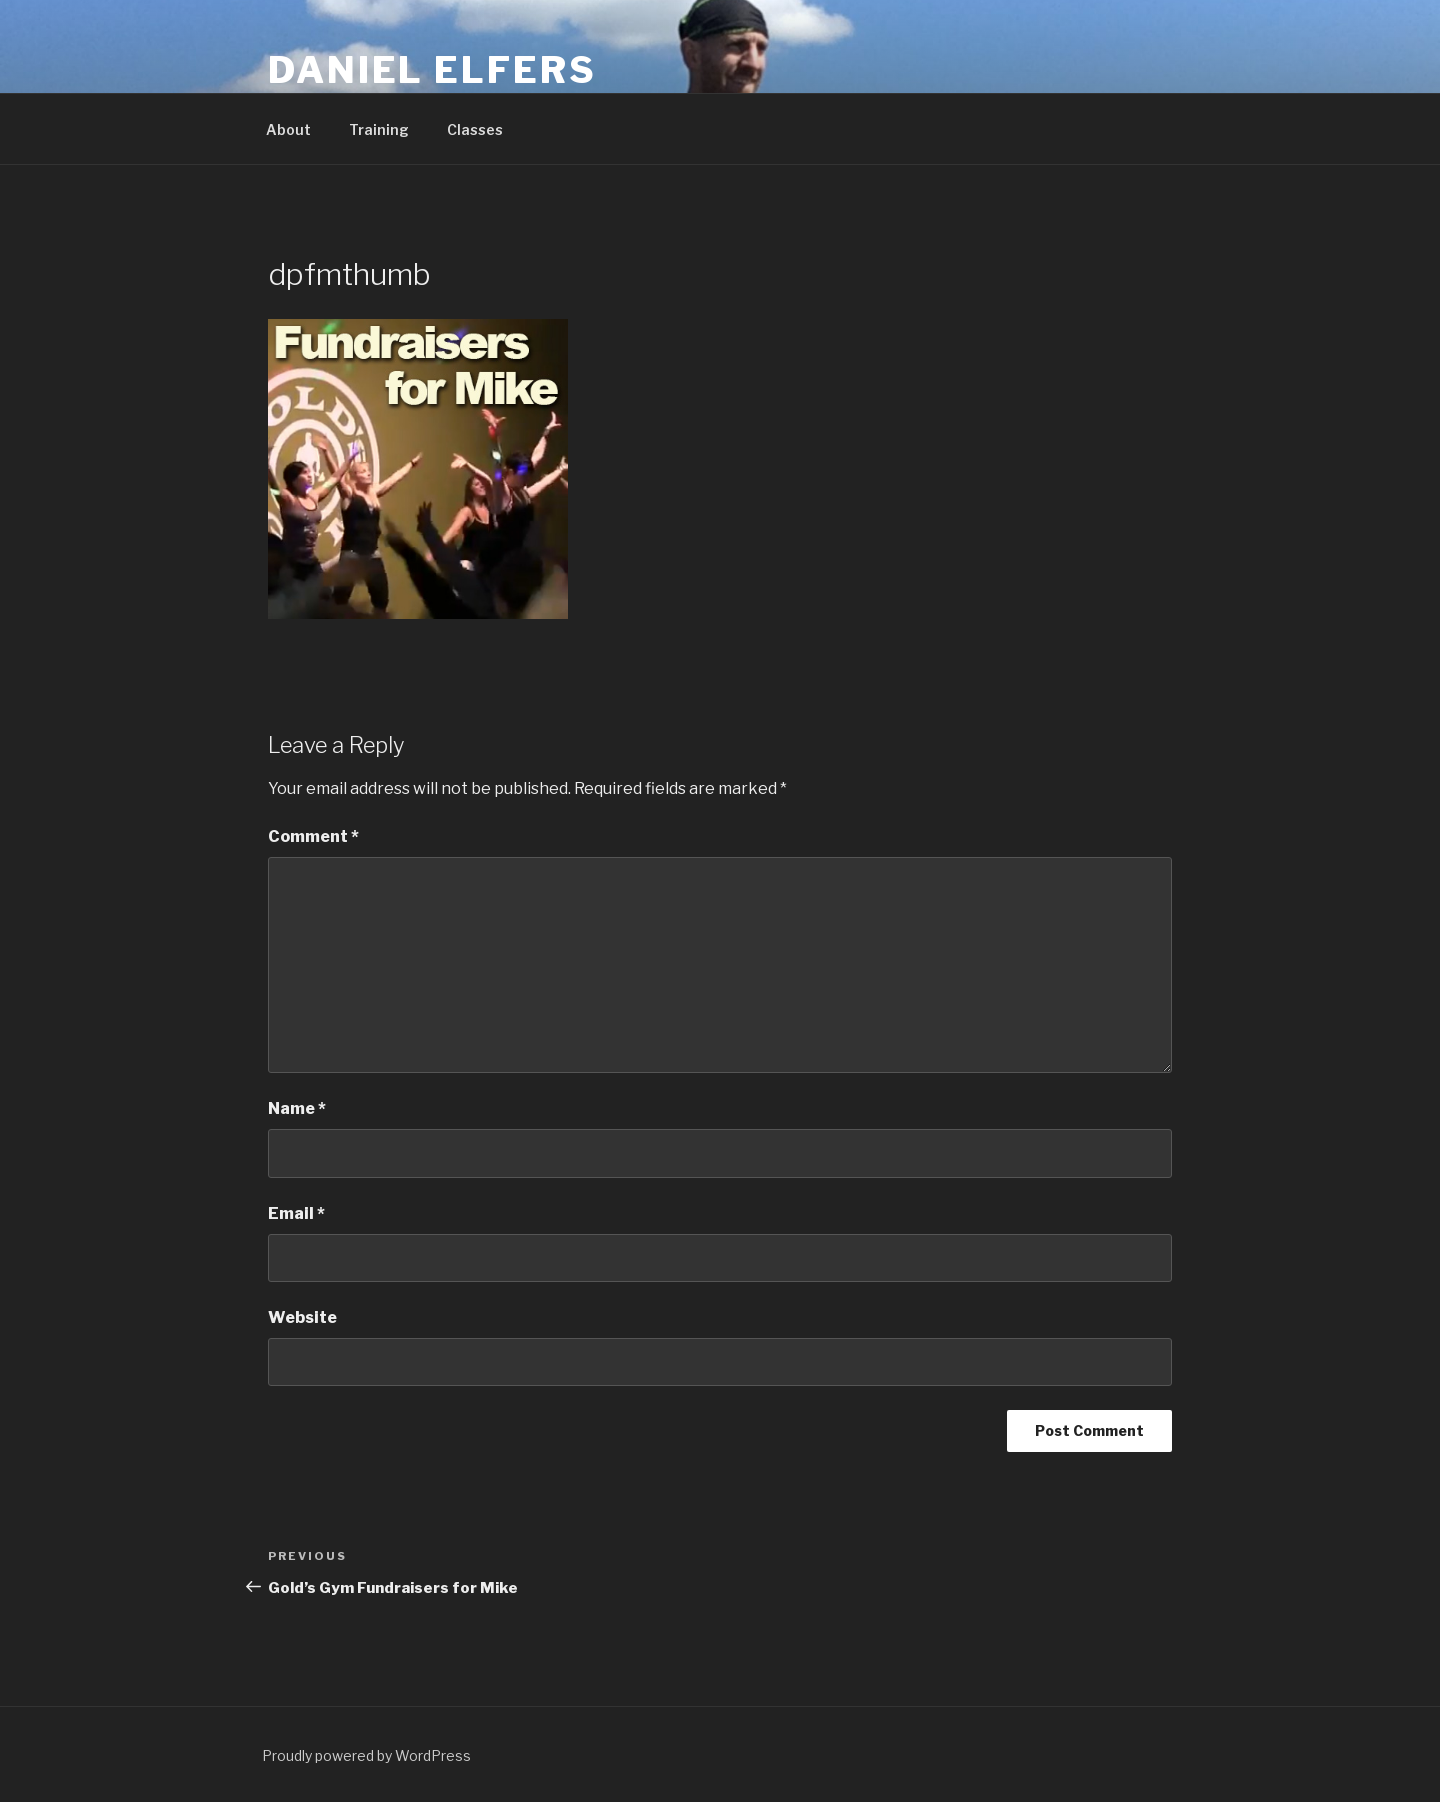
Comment (313, 836)
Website (302, 1317)
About (288, 129)
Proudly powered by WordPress (366, 1755)
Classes (475, 129)
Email (296, 1213)
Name (297, 1108)
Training (379, 129)
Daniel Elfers (432, 70)
